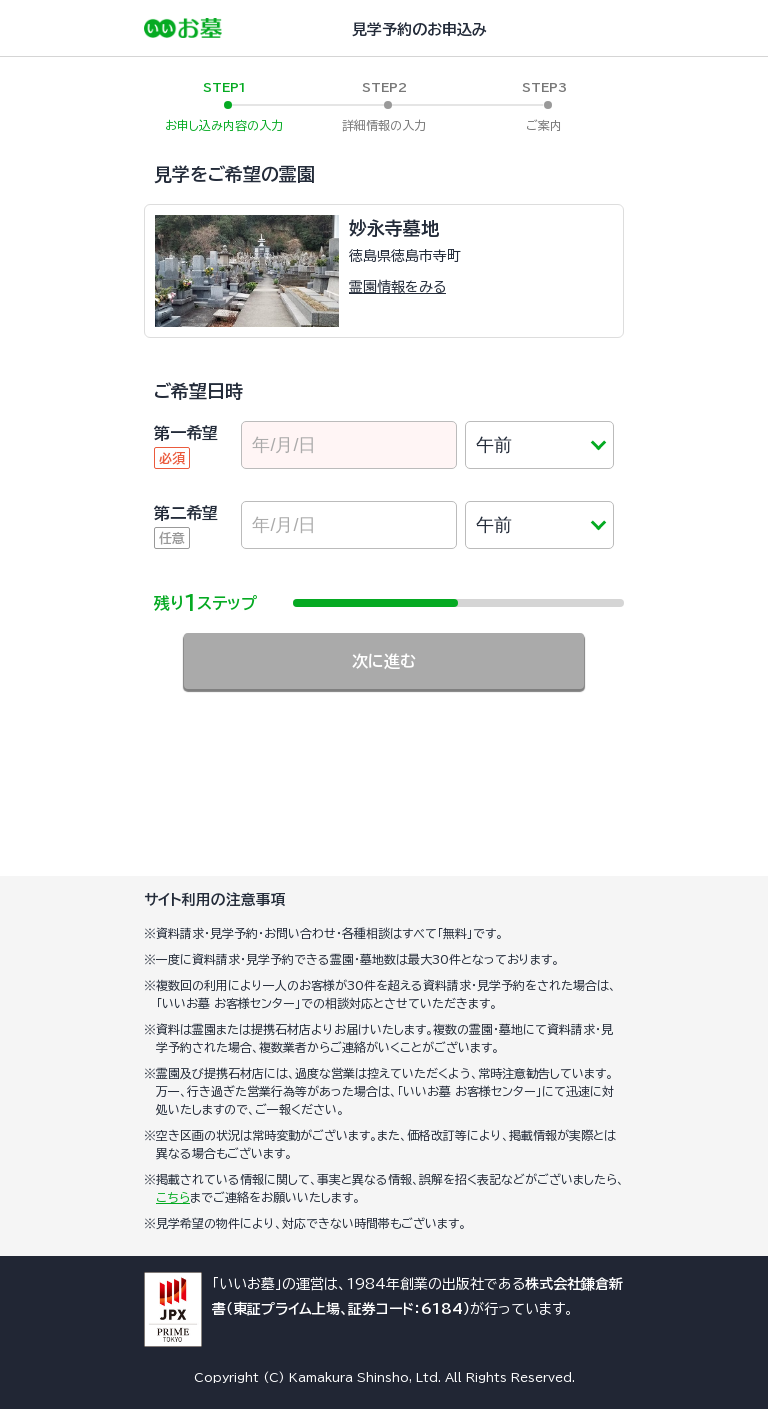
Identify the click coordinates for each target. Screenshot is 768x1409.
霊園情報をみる (397, 287)
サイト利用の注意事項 (215, 899)
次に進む (384, 661)
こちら (173, 1197)
